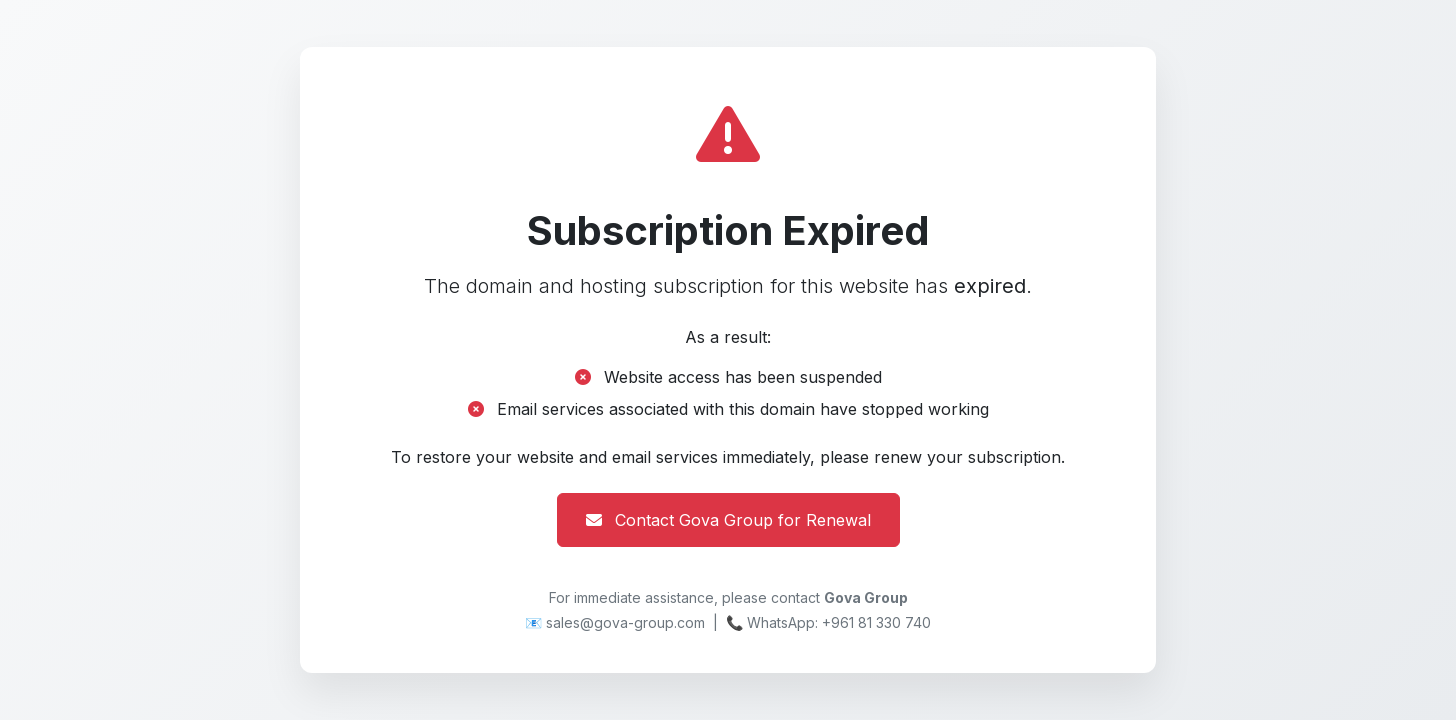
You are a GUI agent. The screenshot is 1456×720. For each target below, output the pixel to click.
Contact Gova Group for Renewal (728, 520)
